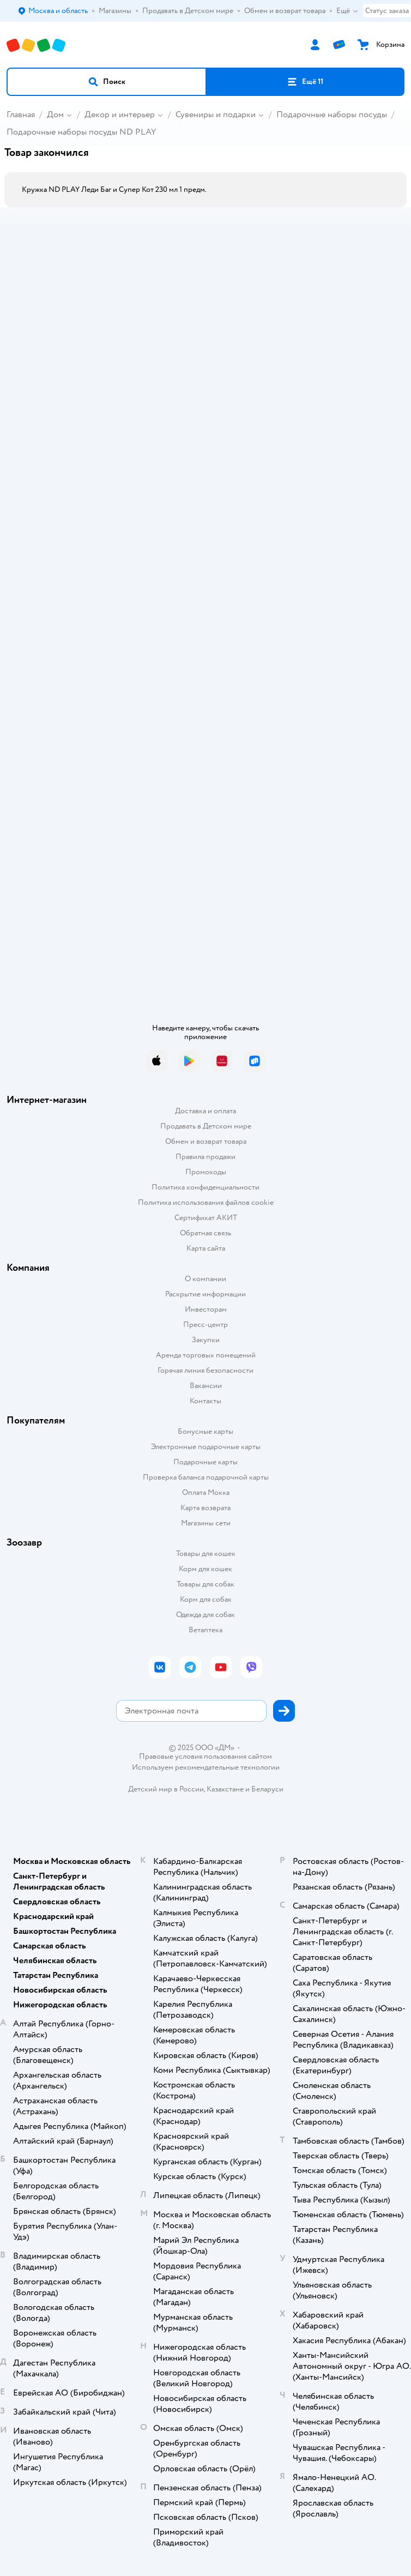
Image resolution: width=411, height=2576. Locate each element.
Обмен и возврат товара (205, 1141)
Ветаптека (205, 1629)
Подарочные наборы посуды (331, 114)
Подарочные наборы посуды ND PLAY (81, 131)
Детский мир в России (166, 1789)
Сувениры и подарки (216, 114)
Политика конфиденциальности (205, 1187)
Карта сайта (205, 1248)
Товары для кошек (205, 1553)
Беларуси (267, 1789)
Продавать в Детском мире (205, 1126)
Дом (55, 114)
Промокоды (205, 1172)
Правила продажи (205, 1156)
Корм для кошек (205, 1568)
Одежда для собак (205, 1614)
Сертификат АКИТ (205, 1217)
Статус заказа (387, 10)
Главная (21, 114)
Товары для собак (205, 1584)
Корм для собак (206, 1599)
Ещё (347, 11)
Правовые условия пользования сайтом (205, 1756)
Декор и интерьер (119, 114)
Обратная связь (205, 1233)
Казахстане (225, 1789)
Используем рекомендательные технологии (206, 1767)
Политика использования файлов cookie (206, 1202)
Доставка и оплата (205, 1110)
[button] (107, 82)
